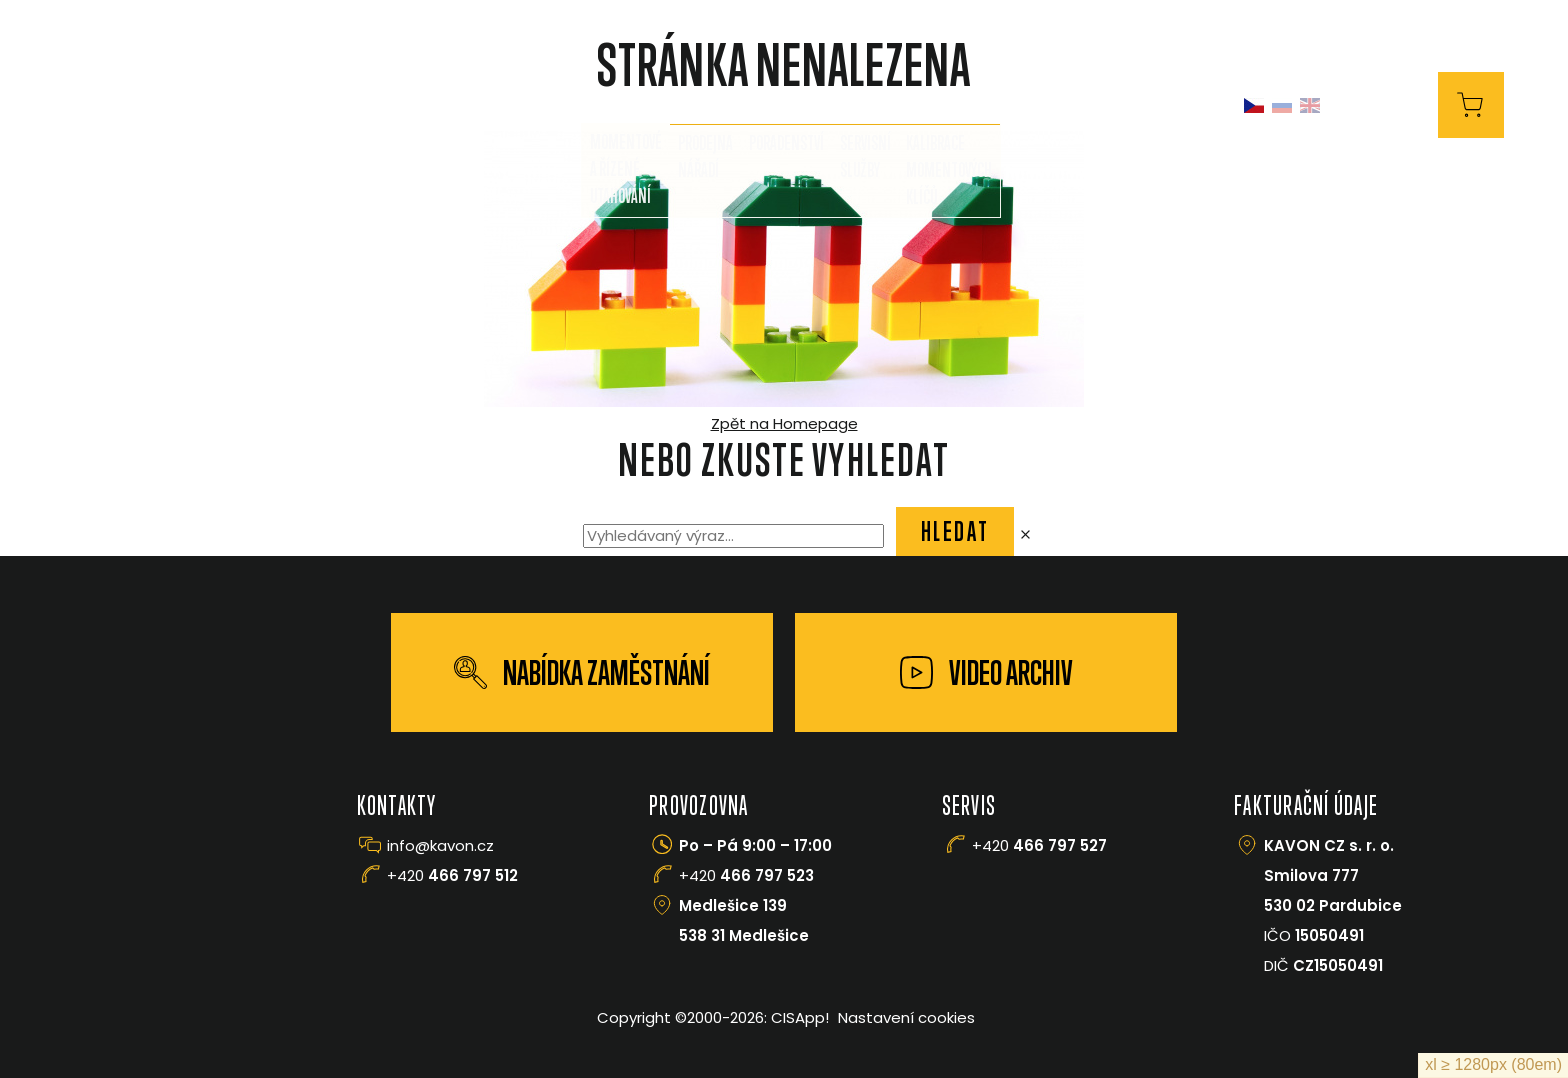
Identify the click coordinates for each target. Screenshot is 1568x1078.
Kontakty (1065, 105)
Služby (701, 105)
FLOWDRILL (813, 105)
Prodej (602, 105)
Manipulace (939, 105)
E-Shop (1391, 104)
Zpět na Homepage (784, 423)
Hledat (955, 531)
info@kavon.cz (440, 845)
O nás (514, 105)
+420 (452, 875)
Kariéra (1173, 105)
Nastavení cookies (906, 1017)
